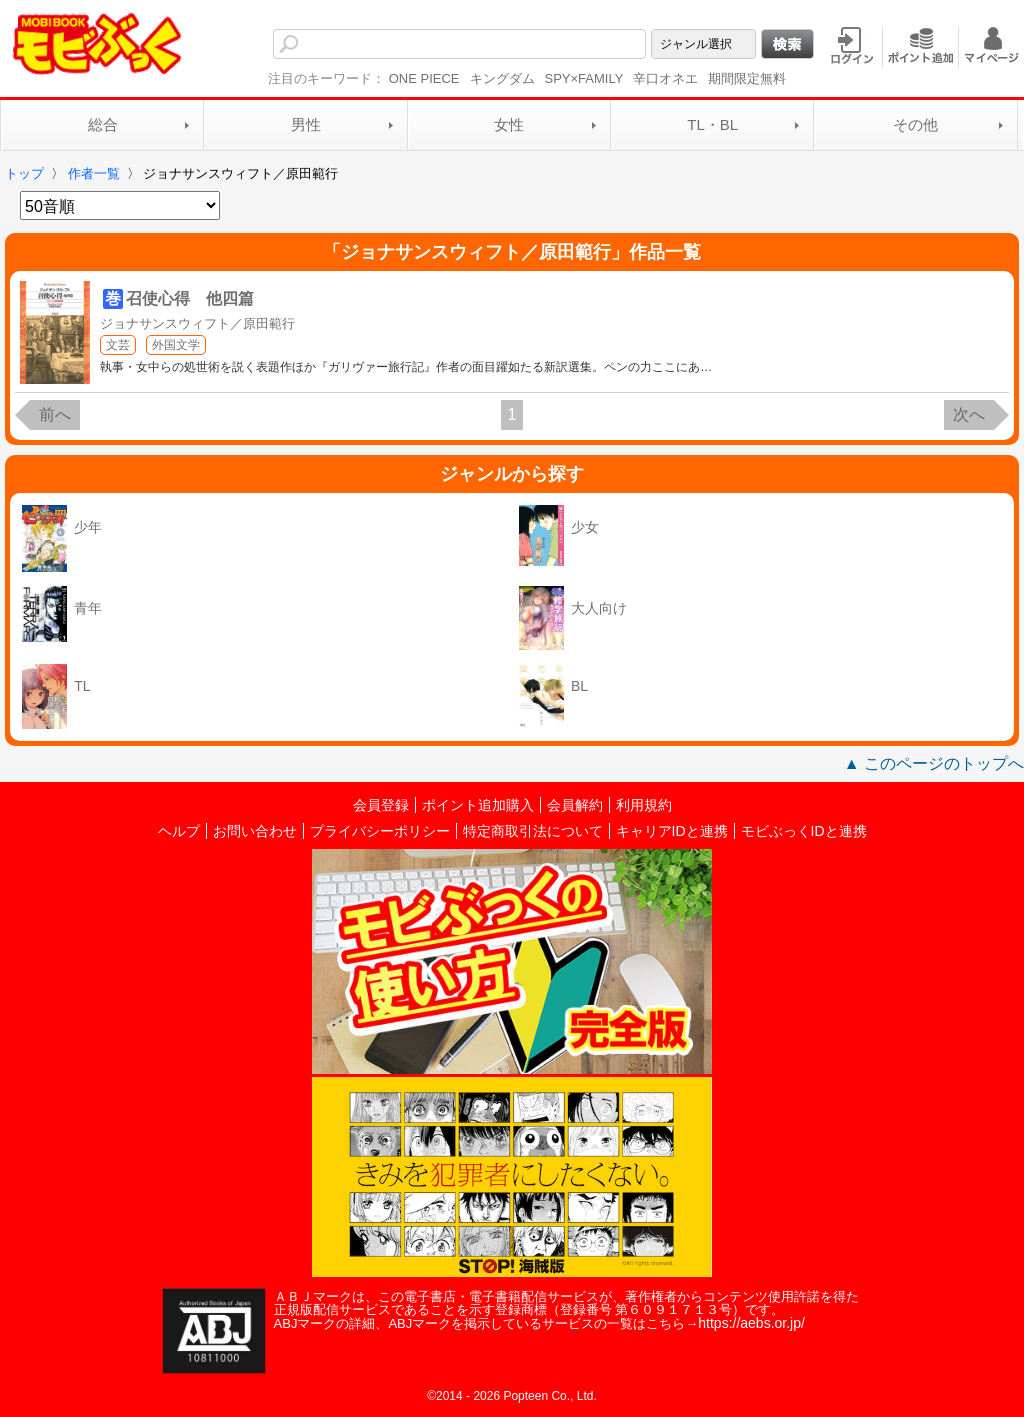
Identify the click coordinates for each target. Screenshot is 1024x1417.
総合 (103, 124)
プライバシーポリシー (380, 831)
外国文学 (176, 345)
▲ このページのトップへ (934, 763)
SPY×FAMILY (584, 78)
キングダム (502, 78)
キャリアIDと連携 (672, 831)
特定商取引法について (533, 831)
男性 (306, 124)
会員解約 (575, 805)
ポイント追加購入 (478, 805)
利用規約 (644, 805)
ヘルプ (179, 831)
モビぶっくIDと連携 (804, 831)
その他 (915, 124)
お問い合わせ (255, 831)
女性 (509, 124)
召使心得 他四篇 (190, 298)
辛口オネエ (665, 78)
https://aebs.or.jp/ (751, 1323)
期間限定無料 (747, 78)
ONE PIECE (424, 78)
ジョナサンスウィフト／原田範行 (197, 323)
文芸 (118, 345)
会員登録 (381, 805)
